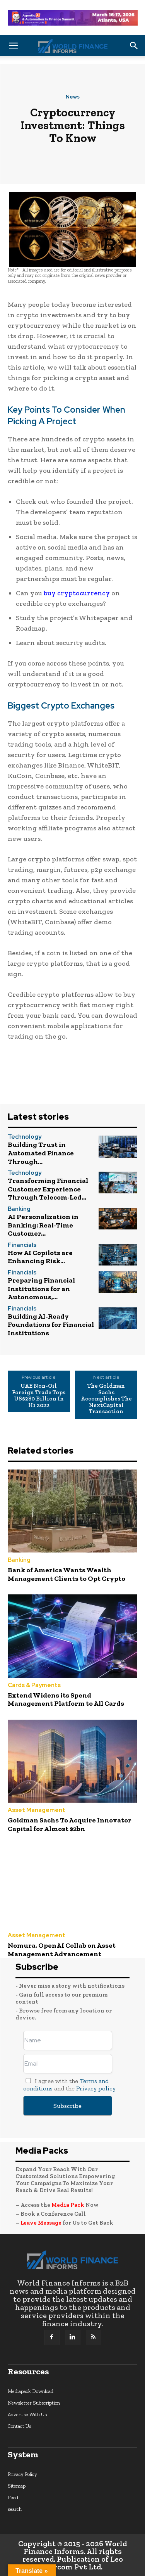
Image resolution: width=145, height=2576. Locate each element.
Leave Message (41, 2222)
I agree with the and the (69, 2084)
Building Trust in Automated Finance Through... (41, 1152)
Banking (19, 1209)
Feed (13, 2497)
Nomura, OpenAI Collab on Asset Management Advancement (62, 1949)
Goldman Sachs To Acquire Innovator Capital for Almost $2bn (69, 1824)
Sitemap (17, 2486)
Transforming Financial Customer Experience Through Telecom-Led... (48, 1189)
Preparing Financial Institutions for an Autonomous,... (41, 1288)
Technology (24, 1137)
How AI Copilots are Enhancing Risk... (40, 1257)
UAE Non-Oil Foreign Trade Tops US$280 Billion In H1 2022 (38, 1395)
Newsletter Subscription (34, 2403)
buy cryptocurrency (77, 593)
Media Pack (67, 2204)
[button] (13, 45)
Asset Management (36, 1810)
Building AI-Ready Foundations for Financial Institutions (51, 1324)
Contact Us (19, 2426)
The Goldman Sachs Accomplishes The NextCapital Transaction (106, 1399)
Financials (22, 1245)
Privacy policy (96, 2088)
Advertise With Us (27, 2414)
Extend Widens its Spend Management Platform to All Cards (66, 1699)
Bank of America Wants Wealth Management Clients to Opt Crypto (66, 1574)
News (72, 97)
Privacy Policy (22, 2474)
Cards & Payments (34, 1685)
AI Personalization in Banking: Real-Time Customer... (43, 1225)
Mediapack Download (30, 2391)
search (15, 2509)
